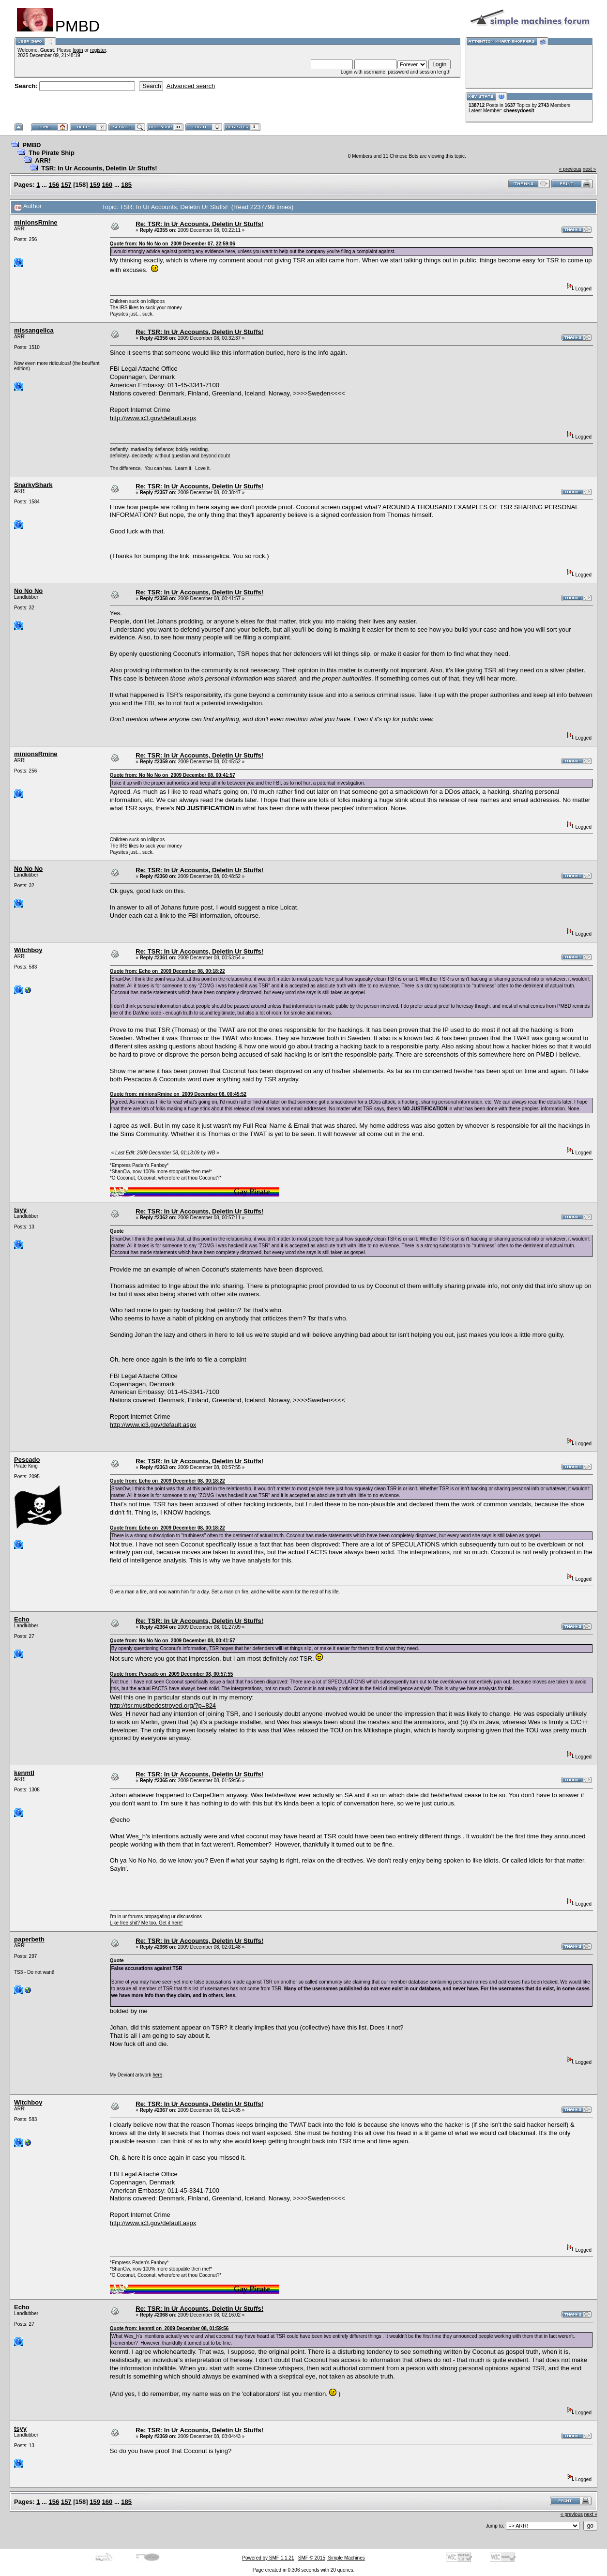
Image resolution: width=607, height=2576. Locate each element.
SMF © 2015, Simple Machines (331, 2558)
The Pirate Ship (52, 152)
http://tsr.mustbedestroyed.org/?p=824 (163, 1705)
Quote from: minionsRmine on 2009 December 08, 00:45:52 (178, 1094)
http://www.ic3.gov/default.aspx (153, 418)
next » (589, 169)
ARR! (43, 160)
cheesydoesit (518, 110)
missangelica (34, 330)
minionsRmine (36, 222)
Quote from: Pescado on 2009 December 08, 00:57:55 (171, 1674)
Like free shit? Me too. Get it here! (146, 1922)
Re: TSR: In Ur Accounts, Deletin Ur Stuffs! (199, 223)
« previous (570, 169)
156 (54, 184)
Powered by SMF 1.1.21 (268, 2558)
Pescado (27, 1459)
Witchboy (28, 950)
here (157, 2074)
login (78, 50)
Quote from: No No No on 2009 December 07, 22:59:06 (172, 243)
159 (95, 184)
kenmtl (24, 1772)
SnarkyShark (33, 484)
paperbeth (29, 1939)
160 (107, 184)
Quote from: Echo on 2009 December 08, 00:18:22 (167, 971)
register (98, 50)
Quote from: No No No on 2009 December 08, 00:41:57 (172, 775)
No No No (28, 590)
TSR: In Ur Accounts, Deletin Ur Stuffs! (99, 168)
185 (126, 184)
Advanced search (191, 86)
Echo (22, 1619)
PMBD (31, 145)
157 (66, 184)
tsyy (20, 1209)
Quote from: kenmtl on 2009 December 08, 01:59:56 (169, 2328)
